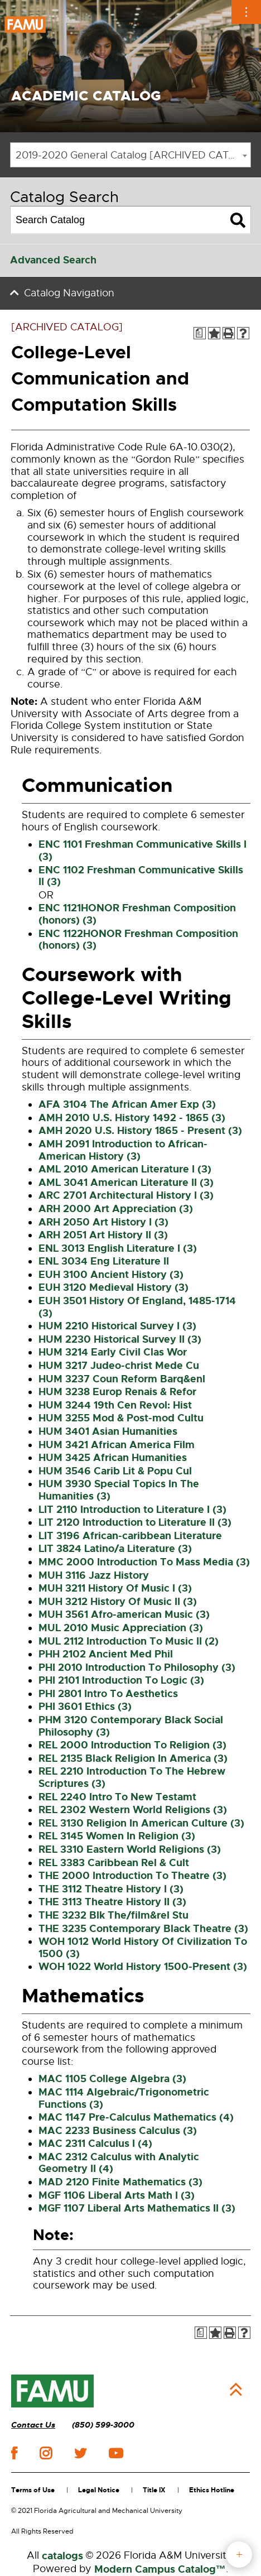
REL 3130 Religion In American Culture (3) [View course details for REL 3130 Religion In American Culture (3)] (141, 1823)
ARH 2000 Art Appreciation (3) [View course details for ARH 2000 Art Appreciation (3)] (115, 1208)
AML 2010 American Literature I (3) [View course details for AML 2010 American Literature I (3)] (124, 1169)
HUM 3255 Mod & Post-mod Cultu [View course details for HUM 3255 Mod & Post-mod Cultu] (121, 1418)
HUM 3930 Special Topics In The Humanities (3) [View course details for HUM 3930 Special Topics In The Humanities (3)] (118, 1490)
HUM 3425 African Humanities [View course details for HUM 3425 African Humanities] (112, 1457)
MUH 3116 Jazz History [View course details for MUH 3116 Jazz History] (93, 1575)
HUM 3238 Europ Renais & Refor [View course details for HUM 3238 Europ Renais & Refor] (117, 1391)
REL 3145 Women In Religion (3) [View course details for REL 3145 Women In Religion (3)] (116, 1836)
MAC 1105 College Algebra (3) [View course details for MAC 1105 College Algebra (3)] (112, 2078)
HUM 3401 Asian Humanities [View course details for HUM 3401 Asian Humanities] (107, 1431)
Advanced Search (53, 260)
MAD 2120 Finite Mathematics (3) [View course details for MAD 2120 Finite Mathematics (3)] (120, 2182)
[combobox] (130, 154)
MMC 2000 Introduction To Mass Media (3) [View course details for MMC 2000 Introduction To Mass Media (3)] (144, 1562)
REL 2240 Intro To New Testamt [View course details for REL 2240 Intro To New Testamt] (117, 1797)
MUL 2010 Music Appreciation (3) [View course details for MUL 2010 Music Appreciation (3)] (120, 1628)
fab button (239, 2554)
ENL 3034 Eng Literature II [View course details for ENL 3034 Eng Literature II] (103, 1261)
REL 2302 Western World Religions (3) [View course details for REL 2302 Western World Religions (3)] (132, 1809)
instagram (46, 2453)
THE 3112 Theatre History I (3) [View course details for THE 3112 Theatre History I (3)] (110, 1889)
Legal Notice (98, 2490)
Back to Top (236, 2389)
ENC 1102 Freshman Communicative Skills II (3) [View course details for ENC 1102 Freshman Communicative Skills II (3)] (140, 876)
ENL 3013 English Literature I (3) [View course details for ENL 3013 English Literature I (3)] (117, 1248)
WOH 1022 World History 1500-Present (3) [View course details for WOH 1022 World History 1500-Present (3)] (142, 1966)
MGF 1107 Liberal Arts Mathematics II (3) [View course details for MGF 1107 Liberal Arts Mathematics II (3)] (136, 2208)
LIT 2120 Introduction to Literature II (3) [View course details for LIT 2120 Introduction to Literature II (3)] (134, 1522)
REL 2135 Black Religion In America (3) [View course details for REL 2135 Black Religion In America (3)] (133, 1758)
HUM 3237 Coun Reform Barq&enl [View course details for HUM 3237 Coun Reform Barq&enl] (121, 1379)
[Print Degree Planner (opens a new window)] (200, 333)
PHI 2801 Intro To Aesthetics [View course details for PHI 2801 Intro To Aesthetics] (108, 1693)
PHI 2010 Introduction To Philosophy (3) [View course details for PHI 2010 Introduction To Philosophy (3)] (136, 1667)
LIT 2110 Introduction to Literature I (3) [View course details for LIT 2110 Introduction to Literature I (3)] (132, 1509)
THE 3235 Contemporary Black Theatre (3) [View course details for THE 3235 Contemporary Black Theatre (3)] (143, 1928)
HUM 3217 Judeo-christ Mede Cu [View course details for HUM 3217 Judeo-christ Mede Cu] (118, 1365)
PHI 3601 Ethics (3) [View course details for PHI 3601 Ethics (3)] (85, 1706)
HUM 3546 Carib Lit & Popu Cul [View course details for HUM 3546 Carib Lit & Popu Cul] (115, 1471)
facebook (14, 2453)
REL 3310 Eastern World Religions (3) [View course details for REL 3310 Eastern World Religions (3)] (129, 1849)
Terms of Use (33, 2490)
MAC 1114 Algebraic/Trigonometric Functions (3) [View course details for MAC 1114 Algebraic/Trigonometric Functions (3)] (123, 2098)
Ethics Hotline (211, 2490)
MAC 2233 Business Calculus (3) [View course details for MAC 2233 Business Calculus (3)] (117, 2130)
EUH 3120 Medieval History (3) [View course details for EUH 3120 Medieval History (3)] (113, 1287)
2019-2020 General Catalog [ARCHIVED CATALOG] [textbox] (133, 155)
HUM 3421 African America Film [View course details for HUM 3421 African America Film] (116, 1445)
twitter (80, 2453)
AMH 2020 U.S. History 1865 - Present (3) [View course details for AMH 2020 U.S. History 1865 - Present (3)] (140, 1130)
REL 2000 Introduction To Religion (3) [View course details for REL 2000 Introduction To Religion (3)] (132, 1745)
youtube (116, 2453)
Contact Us (33, 2425)
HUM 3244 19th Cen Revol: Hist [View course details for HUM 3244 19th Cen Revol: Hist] (115, 1405)
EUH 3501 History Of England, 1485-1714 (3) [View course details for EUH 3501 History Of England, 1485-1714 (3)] (137, 1307)
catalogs (62, 2556)
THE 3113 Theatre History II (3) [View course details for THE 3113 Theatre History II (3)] (112, 1902)
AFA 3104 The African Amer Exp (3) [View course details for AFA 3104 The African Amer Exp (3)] (127, 1104)
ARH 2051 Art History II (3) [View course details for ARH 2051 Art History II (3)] (103, 1235)
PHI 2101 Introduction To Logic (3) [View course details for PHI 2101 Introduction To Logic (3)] (121, 1680)
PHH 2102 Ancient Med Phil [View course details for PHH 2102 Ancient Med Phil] (105, 1654)
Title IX (154, 2490)
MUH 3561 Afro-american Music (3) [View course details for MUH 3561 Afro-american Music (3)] (124, 1614)
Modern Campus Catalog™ (160, 2569)
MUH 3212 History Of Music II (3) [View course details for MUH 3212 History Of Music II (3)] (117, 1601)
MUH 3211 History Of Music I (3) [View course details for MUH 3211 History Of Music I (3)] (115, 1588)
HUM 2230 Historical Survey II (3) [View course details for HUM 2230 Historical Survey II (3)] (119, 1339)
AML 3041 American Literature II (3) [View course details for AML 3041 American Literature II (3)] (126, 1182)
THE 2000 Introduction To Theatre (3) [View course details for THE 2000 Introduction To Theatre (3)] (132, 1875)
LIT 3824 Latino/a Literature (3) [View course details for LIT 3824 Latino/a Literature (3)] (115, 1548)
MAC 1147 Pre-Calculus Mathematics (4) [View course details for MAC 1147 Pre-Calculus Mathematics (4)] (136, 2117)
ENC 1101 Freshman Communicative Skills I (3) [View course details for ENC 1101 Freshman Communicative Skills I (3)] (142, 850)
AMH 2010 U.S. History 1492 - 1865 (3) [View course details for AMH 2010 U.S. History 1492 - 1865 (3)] (131, 1117)
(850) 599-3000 (103, 2425)
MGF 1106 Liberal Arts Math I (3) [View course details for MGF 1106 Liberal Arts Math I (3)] (116, 2195)
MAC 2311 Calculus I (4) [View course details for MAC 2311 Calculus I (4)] (95, 2143)
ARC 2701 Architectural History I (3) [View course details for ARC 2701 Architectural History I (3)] (126, 1195)
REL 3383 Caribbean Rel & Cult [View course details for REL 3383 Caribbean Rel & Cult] (113, 1862)
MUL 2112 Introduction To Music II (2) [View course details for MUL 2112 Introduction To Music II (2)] (128, 1641)
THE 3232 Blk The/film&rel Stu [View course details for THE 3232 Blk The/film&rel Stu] (113, 1915)
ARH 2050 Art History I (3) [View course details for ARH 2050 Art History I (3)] (103, 1222)
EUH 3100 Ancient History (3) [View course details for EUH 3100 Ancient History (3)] (110, 1274)
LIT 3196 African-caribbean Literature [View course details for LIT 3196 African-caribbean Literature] (130, 1535)
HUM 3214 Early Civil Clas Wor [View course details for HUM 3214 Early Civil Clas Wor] (112, 1352)
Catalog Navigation (69, 293)
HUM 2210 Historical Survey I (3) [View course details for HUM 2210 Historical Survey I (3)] (117, 1326)
